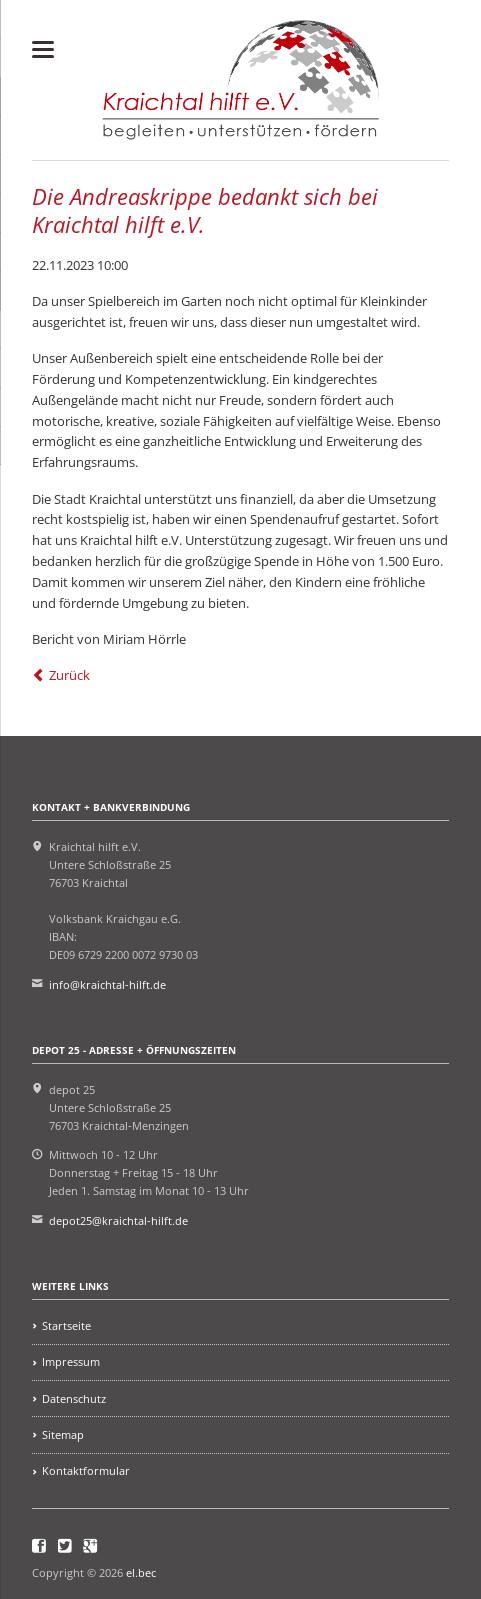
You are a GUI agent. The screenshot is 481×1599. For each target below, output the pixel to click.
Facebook (39, 1546)
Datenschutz (74, 1398)
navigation (43, 49)
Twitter (65, 1546)
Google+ (90, 1546)
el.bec (141, 1572)
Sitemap (63, 1434)
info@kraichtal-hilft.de (107, 984)
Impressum (71, 1361)
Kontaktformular (86, 1470)
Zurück (69, 675)
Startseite (66, 1325)
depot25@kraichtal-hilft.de (118, 1220)
